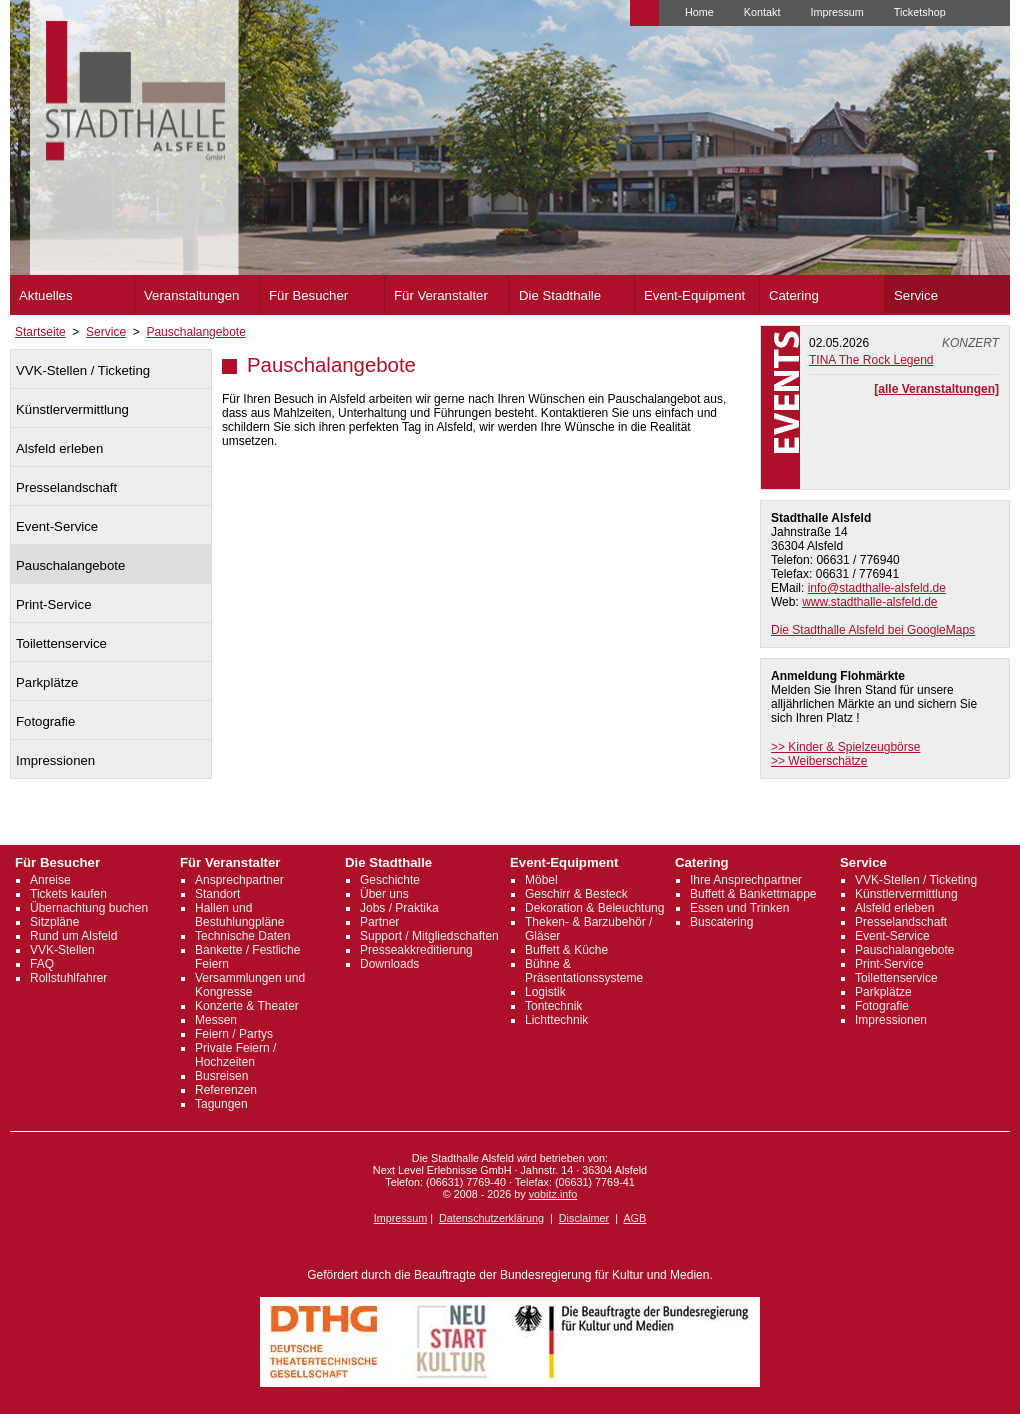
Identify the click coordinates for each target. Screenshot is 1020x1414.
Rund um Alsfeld (73, 936)
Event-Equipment (694, 295)
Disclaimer (584, 1218)
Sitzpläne (54, 922)
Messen (216, 1020)
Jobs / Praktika (399, 908)
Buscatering (721, 922)
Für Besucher (308, 295)
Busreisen (221, 1076)
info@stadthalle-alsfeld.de (877, 588)
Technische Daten (242, 936)
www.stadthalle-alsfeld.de (869, 602)
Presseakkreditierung (416, 950)
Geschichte (390, 880)
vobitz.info (553, 1194)
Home (699, 12)
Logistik (545, 992)
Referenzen (226, 1090)
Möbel (541, 880)
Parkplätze (47, 682)
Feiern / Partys (234, 1034)
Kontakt (762, 12)
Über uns (384, 894)
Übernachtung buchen (89, 908)
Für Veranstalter (441, 295)
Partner (379, 922)
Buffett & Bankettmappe (753, 894)
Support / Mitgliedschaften (429, 936)
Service (916, 295)
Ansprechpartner (239, 880)
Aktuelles (46, 295)
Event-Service (57, 526)
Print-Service (53, 604)
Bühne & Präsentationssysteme (584, 971)
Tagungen (221, 1104)
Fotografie (45, 721)
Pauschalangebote (195, 332)
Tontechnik (553, 1006)
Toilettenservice (61, 643)
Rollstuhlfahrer (68, 978)
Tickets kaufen (68, 894)
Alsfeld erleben (59, 448)
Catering (794, 295)
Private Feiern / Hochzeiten (235, 1055)
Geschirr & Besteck (576, 894)
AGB (634, 1218)
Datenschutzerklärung (491, 1218)
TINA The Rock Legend (871, 360)
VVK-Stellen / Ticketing (83, 370)
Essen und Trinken (739, 908)
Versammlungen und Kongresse (250, 985)
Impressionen (55, 760)
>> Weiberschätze (819, 761)
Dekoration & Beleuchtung (594, 908)
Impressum (836, 12)
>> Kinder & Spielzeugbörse (845, 747)
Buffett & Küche (566, 950)
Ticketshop (920, 12)
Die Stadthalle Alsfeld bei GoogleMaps (873, 630)
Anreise (50, 880)
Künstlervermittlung (72, 409)
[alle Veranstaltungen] (936, 389)
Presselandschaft (66, 487)
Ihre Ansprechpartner (746, 880)
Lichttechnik (556, 1020)
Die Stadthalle (560, 295)
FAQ (42, 964)
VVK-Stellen (62, 950)
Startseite (40, 332)
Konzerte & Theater (247, 1006)
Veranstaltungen (191, 295)
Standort (217, 894)
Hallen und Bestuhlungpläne (239, 915)
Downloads (389, 964)
